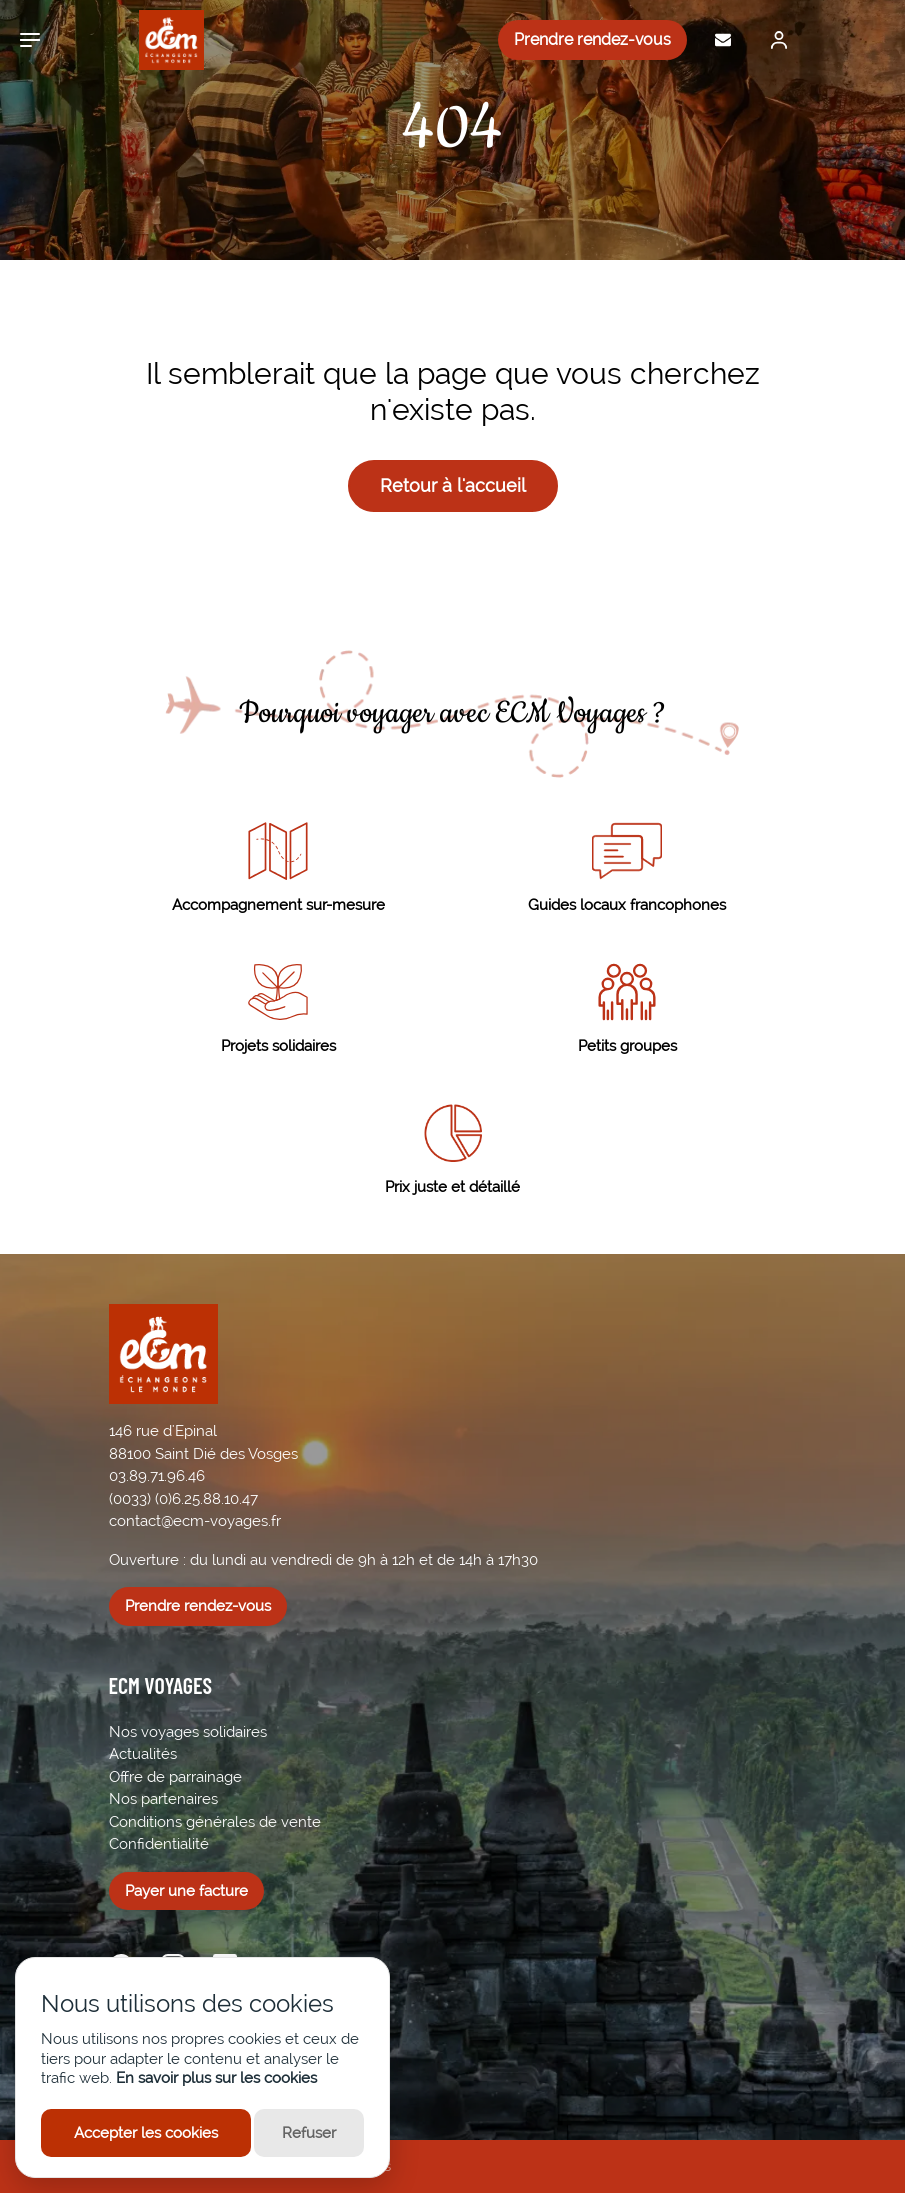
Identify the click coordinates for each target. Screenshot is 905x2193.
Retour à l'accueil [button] (453, 485)
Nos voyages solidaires (188, 1732)
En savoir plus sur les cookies (216, 2078)
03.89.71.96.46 (157, 1476)
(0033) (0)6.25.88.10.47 (183, 1499)
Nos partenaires (163, 1799)
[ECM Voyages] (157, 40)
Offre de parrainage (175, 1777)
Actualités (143, 1754)
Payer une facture (186, 1891)
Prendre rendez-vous (592, 39)
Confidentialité (159, 1844)
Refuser (309, 2133)
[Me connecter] (774, 40)
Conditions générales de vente (215, 1822)
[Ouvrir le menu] (30, 40)
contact (135, 1521)
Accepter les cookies (146, 2133)
